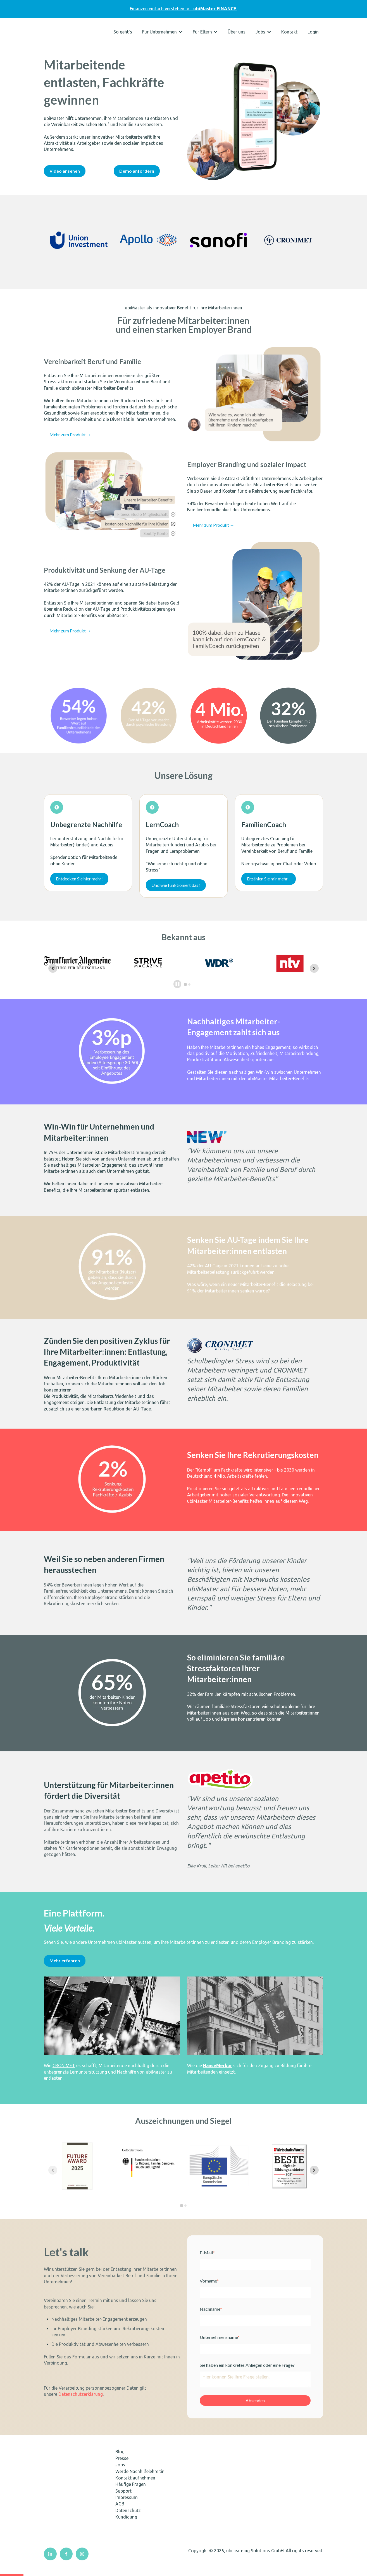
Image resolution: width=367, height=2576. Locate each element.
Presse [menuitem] (121, 2466)
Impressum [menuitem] (126, 2505)
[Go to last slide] (52, 968)
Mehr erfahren (64, 1968)
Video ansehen (64, 171)
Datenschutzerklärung (80, 2401)
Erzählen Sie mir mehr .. (268, 878)
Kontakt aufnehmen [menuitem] (135, 2485)
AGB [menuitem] (119, 2511)
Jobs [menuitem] (120, 2472)
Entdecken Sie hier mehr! (79, 878)
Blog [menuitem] (120, 2459)
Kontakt (289, 31)
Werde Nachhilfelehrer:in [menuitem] (140, 2479)
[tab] (185, 984)
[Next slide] (314, 968)
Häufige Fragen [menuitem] (130, 2492)
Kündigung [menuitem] (126, 2524)
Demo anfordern (136, 171)
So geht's (122, 31)
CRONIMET (64, 2073)
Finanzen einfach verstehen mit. (183, 8)
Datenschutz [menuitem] (128, 2518)
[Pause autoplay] (177, 984)
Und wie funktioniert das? (175, 885)
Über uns (237, 31)
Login (313, 31)
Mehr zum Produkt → (70, 434)
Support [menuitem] (123, 2498)
